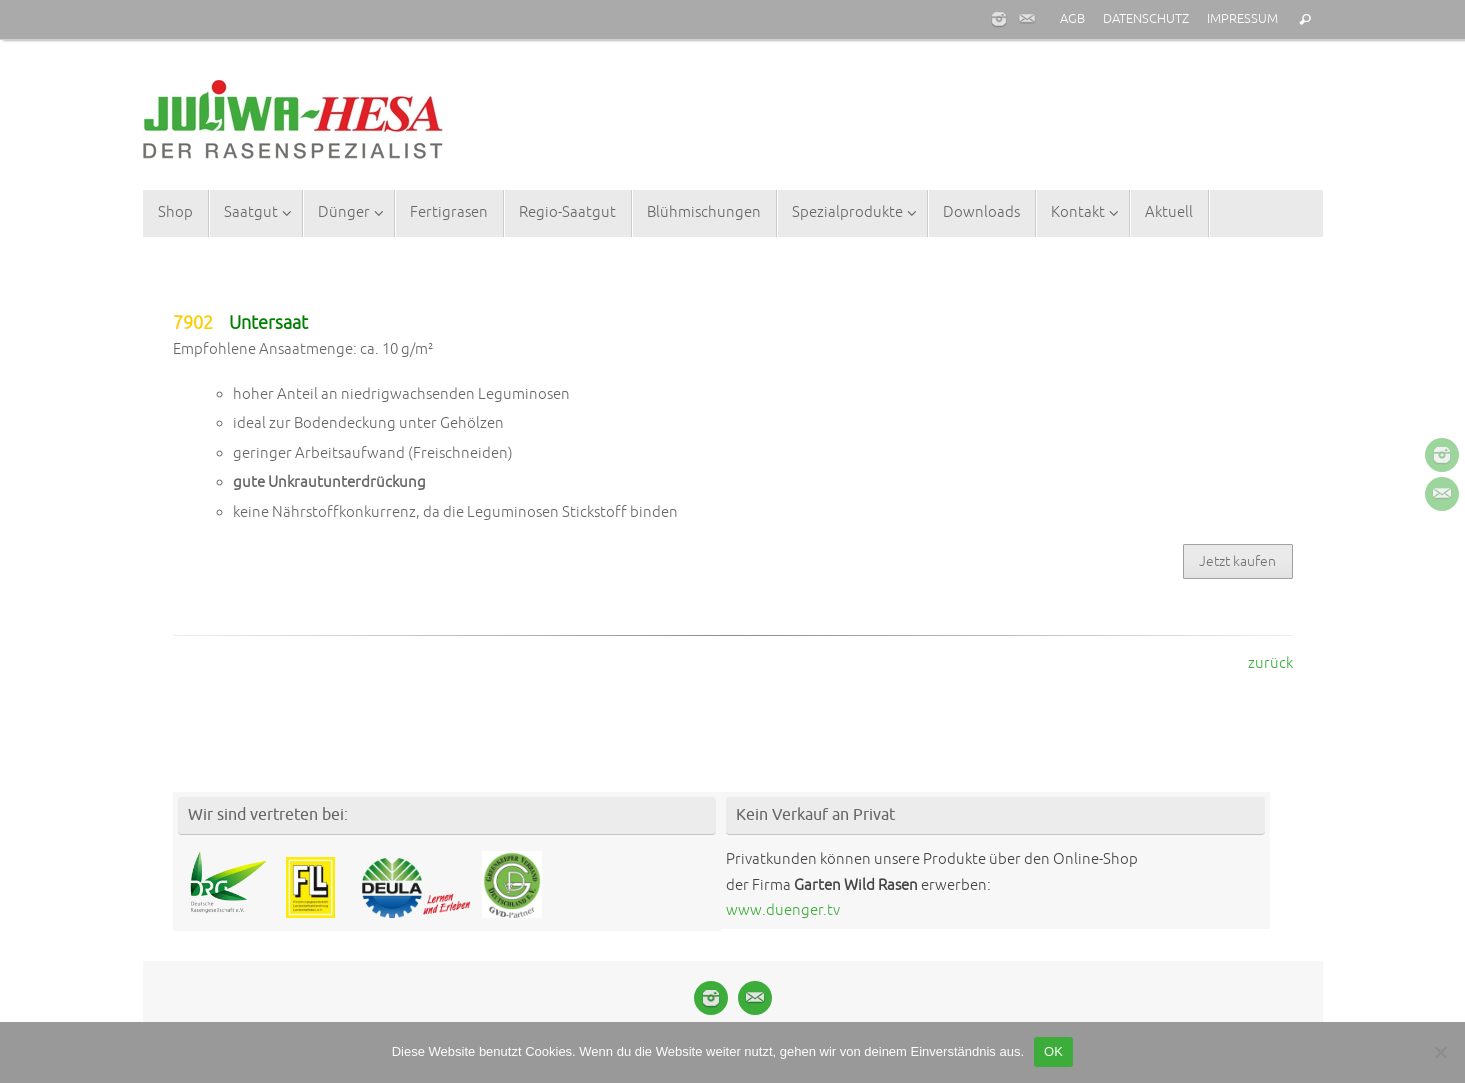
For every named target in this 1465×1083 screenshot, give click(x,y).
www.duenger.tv (783, 910)
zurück (1270, 663)
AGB (1072, 19)
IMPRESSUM (1242, 19)
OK (1053, 1051)
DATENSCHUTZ (1146, 19)
